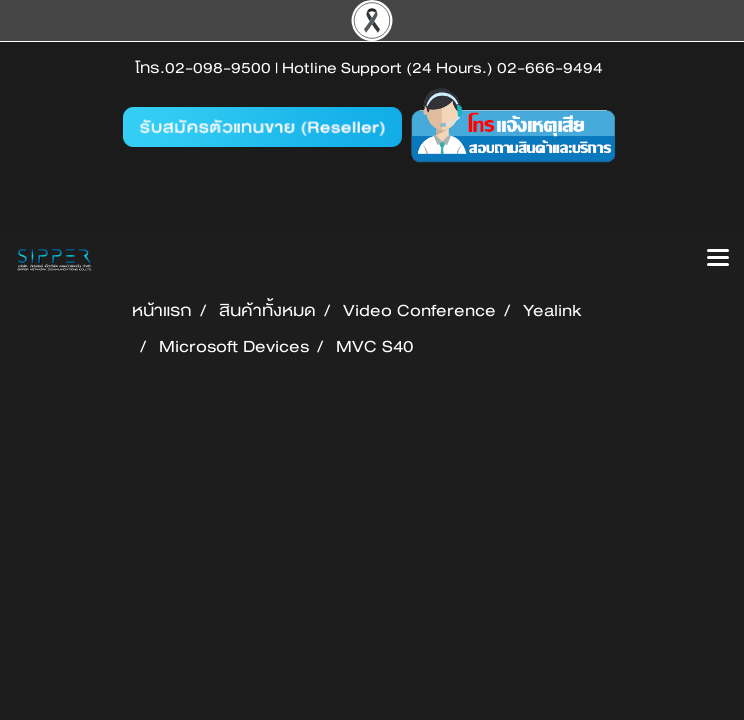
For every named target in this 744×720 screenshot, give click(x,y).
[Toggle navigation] (718, 259)
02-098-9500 (218, 68)
